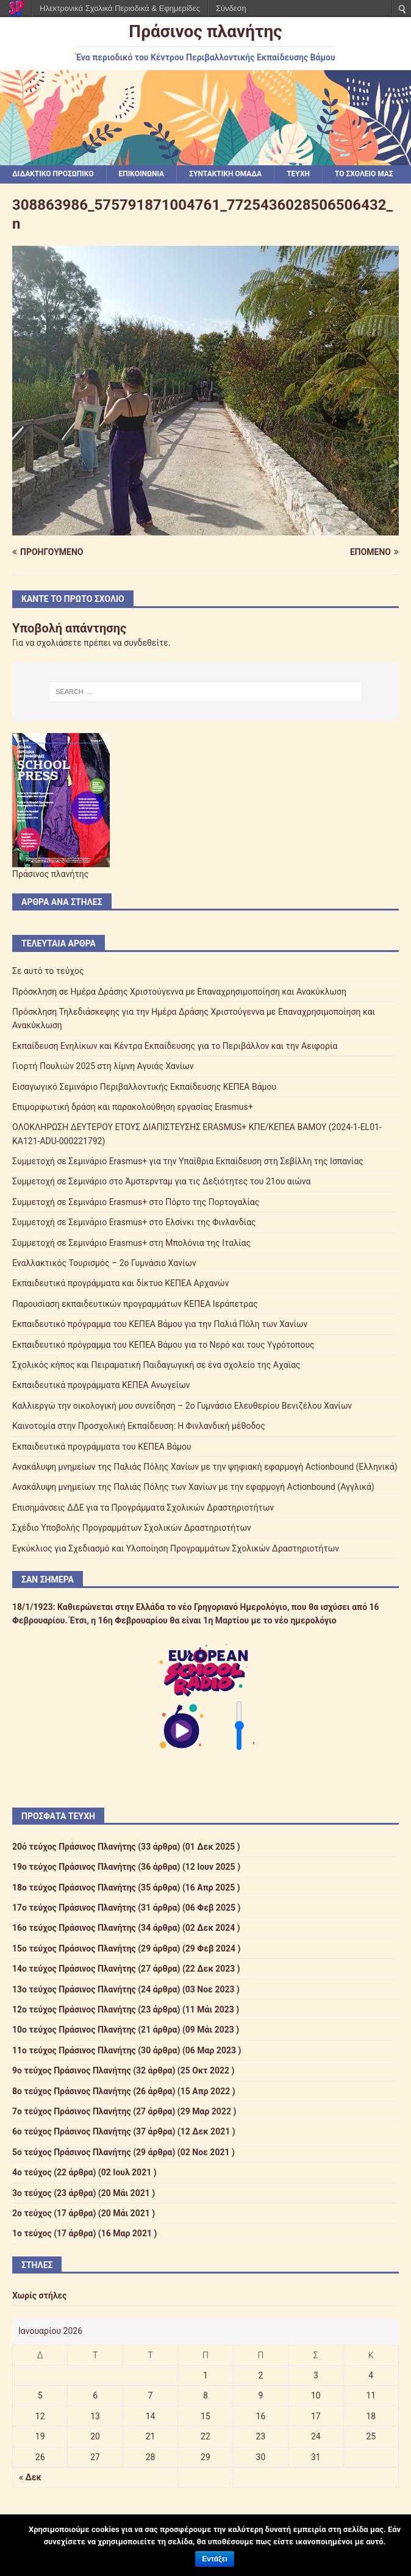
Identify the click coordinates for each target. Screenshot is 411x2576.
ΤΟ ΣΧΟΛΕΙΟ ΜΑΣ (364, 174)
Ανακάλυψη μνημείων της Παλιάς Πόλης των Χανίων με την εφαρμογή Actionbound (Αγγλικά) (193, 1487)
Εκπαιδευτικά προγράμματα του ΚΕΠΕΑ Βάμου (101, 1446)
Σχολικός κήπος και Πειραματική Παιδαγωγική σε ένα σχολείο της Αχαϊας (156, 1365)
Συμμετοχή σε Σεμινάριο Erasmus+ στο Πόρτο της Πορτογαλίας (135, 1202)
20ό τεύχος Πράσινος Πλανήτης (74, 1847)
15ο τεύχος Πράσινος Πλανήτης (74, 1948)
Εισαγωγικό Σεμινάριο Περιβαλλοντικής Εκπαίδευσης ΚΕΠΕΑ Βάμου (144, 1087)
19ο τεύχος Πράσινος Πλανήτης (74, 1867)
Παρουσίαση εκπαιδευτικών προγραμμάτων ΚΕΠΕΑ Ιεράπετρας (135, 1304)
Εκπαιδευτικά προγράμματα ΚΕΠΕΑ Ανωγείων (101, 1385)
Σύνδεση (231, 8)
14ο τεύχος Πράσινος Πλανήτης (74, 1968)
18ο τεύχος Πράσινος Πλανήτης (74, 1887)
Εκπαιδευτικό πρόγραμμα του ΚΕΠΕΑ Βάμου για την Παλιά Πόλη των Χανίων (159, 1324)
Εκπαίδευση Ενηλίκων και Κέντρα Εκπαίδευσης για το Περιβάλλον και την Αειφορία (174, 1046)
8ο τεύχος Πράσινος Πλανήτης (71, 2091)
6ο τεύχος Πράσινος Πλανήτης (71, 2131)
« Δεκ (30, 2477)
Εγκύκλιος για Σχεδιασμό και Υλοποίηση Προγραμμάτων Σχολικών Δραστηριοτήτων (175, 1548)
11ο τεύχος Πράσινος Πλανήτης (74, 2050)
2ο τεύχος (32, 2213)
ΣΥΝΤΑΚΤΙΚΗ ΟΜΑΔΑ (225, 174)
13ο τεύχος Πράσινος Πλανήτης (74, 1989)
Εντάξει (214, 2559)
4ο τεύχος (32, 2172)
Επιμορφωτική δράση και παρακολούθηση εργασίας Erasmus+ (132, 1107)
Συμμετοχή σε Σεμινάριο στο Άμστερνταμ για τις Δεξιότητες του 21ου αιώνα (161, 1181)
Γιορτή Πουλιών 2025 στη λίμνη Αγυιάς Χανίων (103, 1066)
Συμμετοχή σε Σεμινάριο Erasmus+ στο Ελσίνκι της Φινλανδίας (134, 1222)
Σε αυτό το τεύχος (48, 971)
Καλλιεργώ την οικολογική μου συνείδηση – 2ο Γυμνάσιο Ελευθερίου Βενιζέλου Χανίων (182, 1406)
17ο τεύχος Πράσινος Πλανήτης (74, 1907)
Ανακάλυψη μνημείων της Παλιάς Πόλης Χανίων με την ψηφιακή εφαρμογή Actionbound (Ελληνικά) (205, 1467)
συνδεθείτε (146, 643)
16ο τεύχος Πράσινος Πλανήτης (74, 1928)
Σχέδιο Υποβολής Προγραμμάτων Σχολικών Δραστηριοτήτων (131, 1528)
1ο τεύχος (32, 2233)
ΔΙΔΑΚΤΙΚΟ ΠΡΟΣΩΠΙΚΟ (53, 174)
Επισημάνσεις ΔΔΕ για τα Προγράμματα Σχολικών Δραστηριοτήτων (143, 1507)
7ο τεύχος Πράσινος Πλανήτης (71, 2111)
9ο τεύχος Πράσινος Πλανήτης (71, 2070)
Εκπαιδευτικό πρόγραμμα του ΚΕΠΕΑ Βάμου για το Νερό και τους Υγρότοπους (163, 1345)
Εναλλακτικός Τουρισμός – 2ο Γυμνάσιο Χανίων (104, 1263)
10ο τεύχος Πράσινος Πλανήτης (74, 2029)
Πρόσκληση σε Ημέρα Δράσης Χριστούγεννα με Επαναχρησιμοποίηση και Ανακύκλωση (179, 991)
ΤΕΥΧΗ (298, 174)
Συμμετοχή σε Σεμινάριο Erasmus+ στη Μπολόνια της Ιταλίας (131, 1243)
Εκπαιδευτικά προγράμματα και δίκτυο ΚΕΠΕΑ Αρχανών (120, 1283)
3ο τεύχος (32, 2193)
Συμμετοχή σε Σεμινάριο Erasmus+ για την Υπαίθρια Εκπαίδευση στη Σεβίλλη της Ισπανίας (187, 1161)
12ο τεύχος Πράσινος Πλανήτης (74, 2009)
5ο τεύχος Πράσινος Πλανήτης (71, 2152)
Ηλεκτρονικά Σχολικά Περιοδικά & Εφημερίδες (120, 8)
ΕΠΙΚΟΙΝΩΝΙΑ (142, 174)
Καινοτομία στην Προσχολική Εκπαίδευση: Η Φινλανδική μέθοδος (138, 1426)
